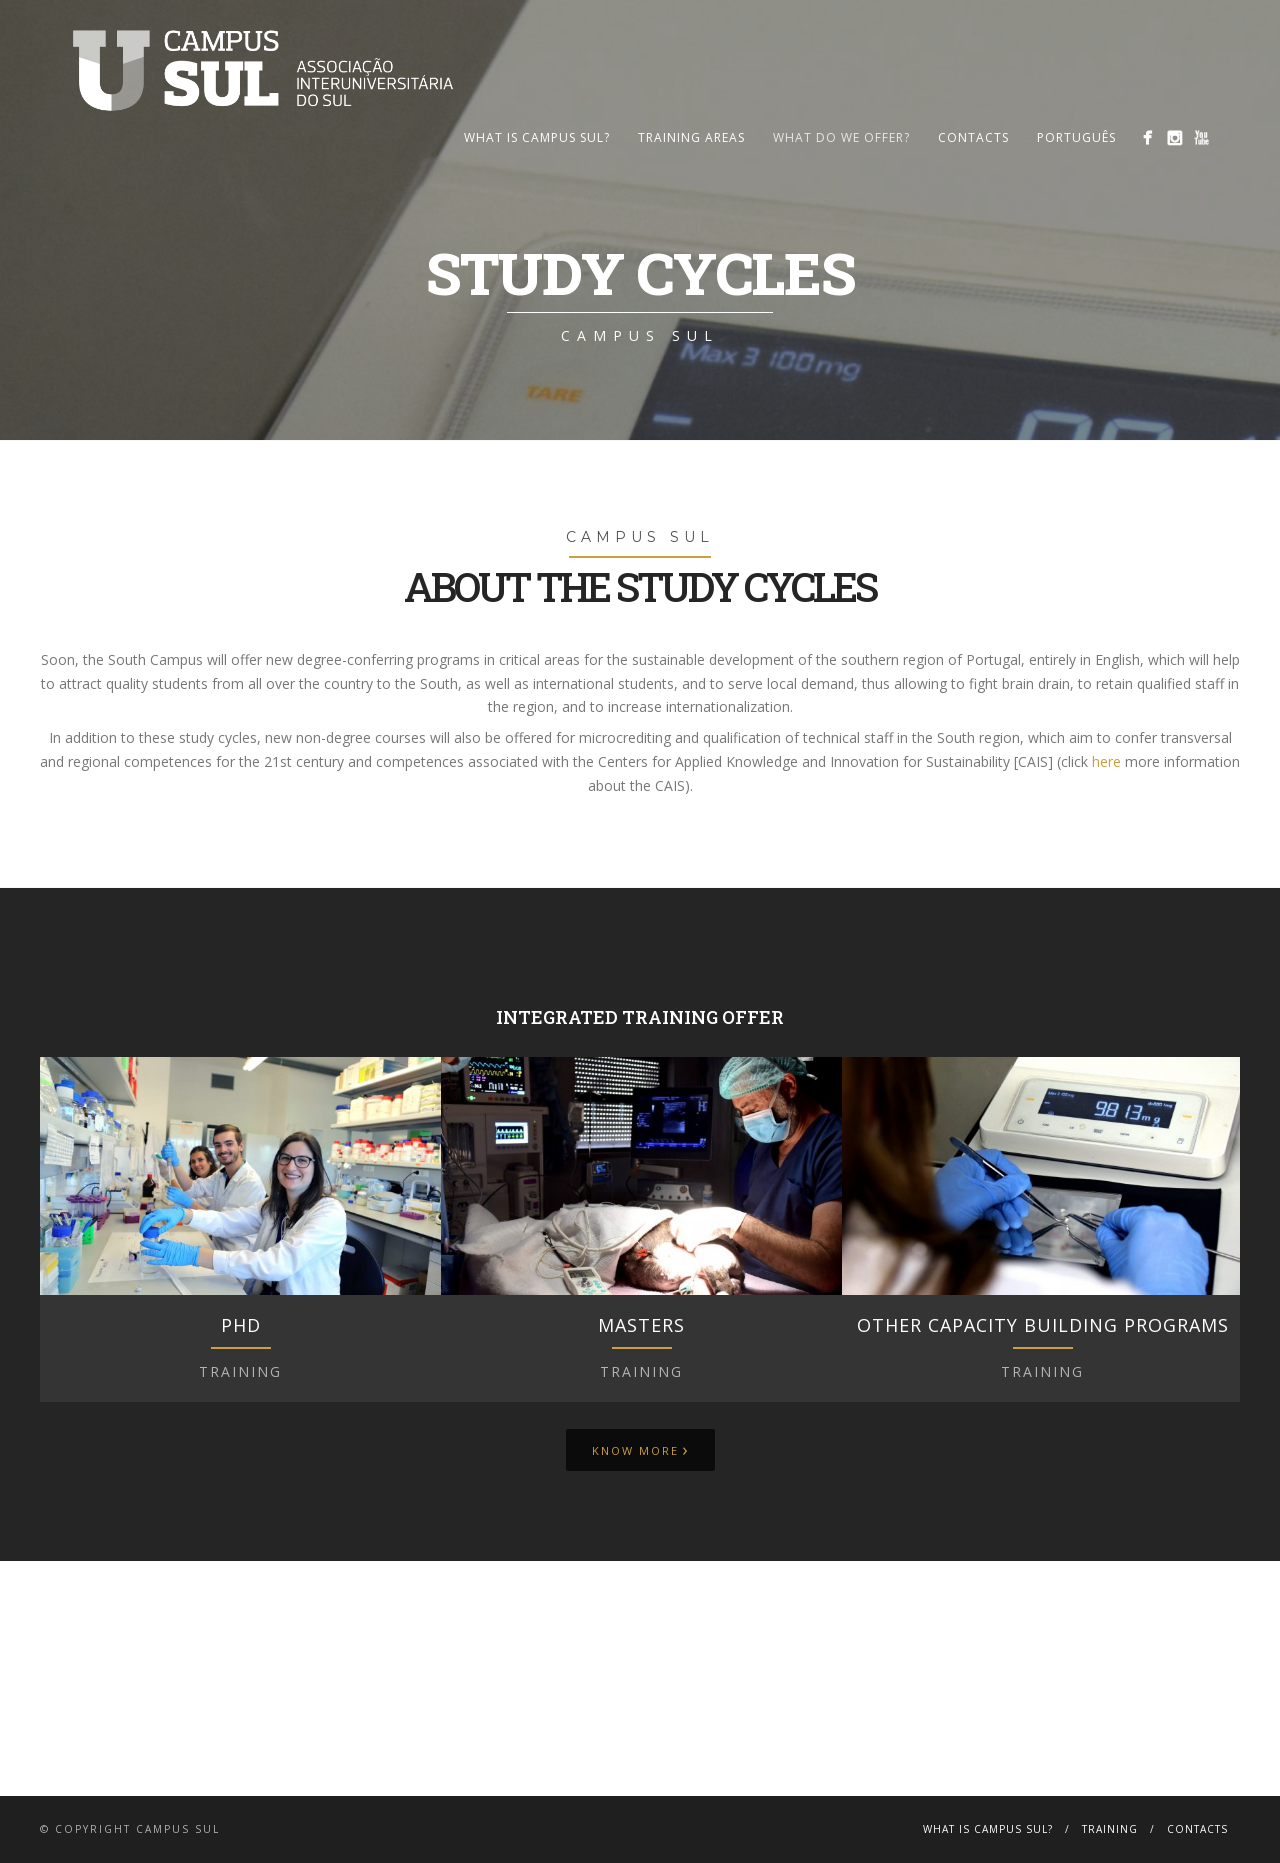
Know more (640, 1449)
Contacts (973, 137)
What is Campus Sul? (537, 137)
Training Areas (691, 137)
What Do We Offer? (841, 137)
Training (1110, 1829)
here (1106, 761)
